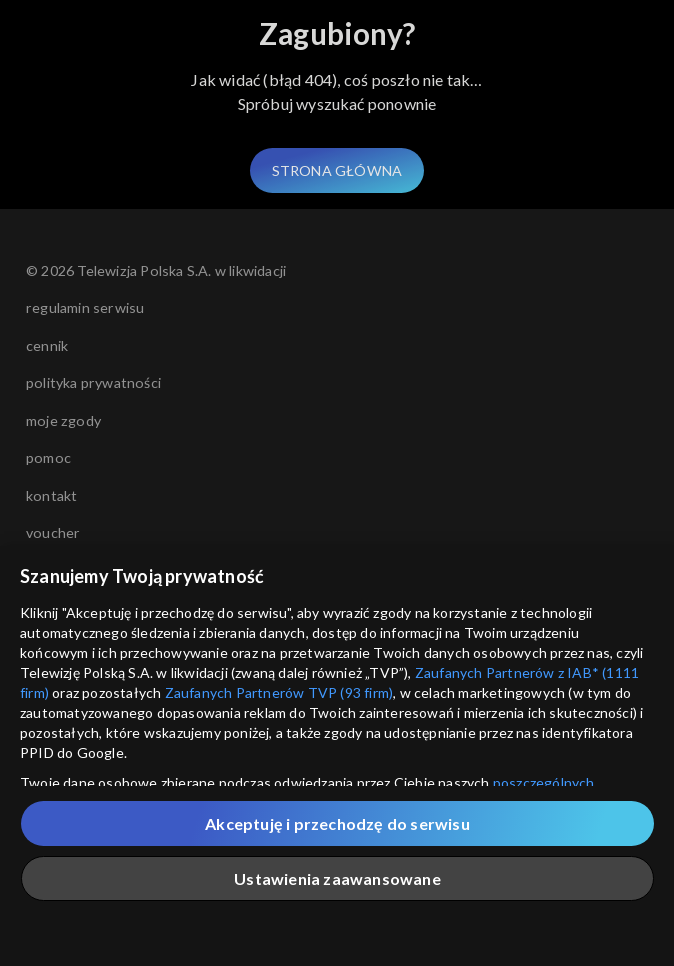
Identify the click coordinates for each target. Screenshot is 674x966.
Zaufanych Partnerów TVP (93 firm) (279, 692)
